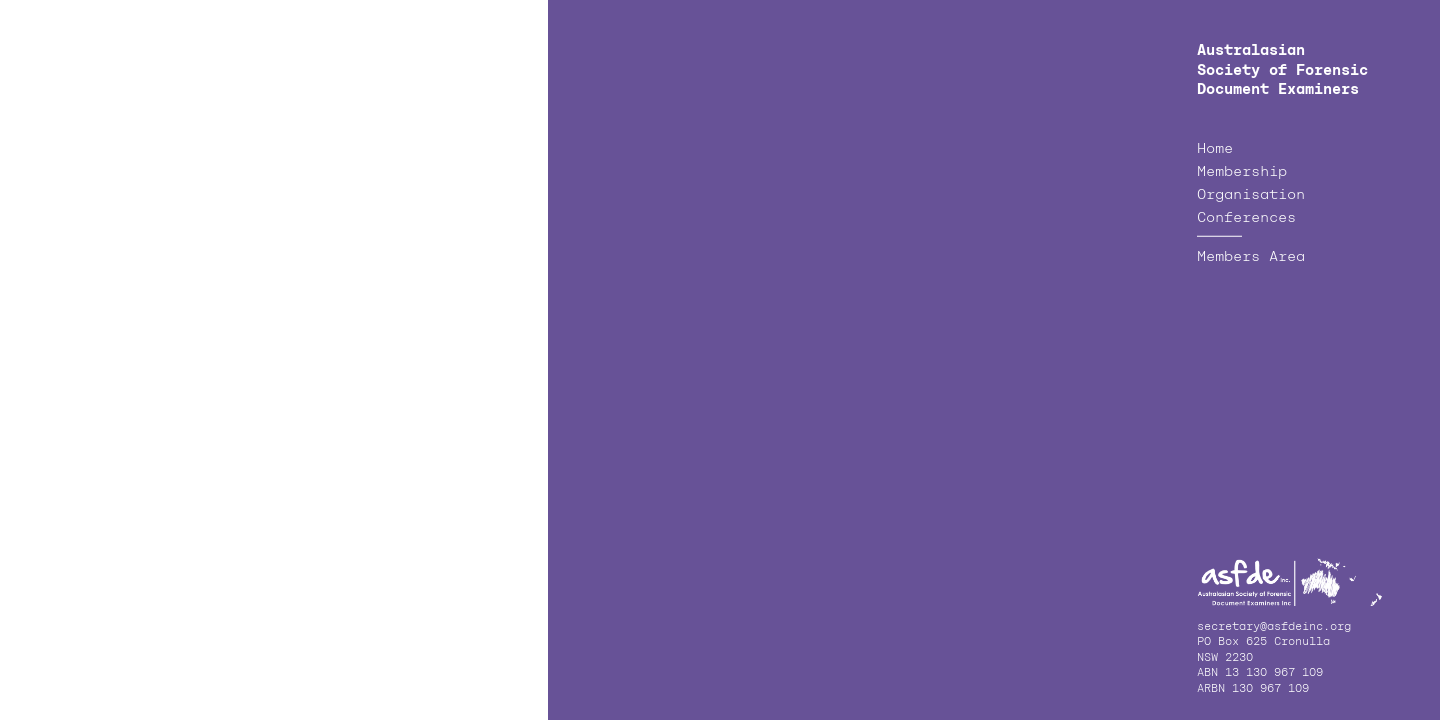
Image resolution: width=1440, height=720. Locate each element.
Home (1215, 149)
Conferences (1246, 218)
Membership (1242, 172)
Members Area (1251, 257)
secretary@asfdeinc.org (1274, 627)
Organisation (1251, 195)
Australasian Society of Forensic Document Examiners (1282, 70)
